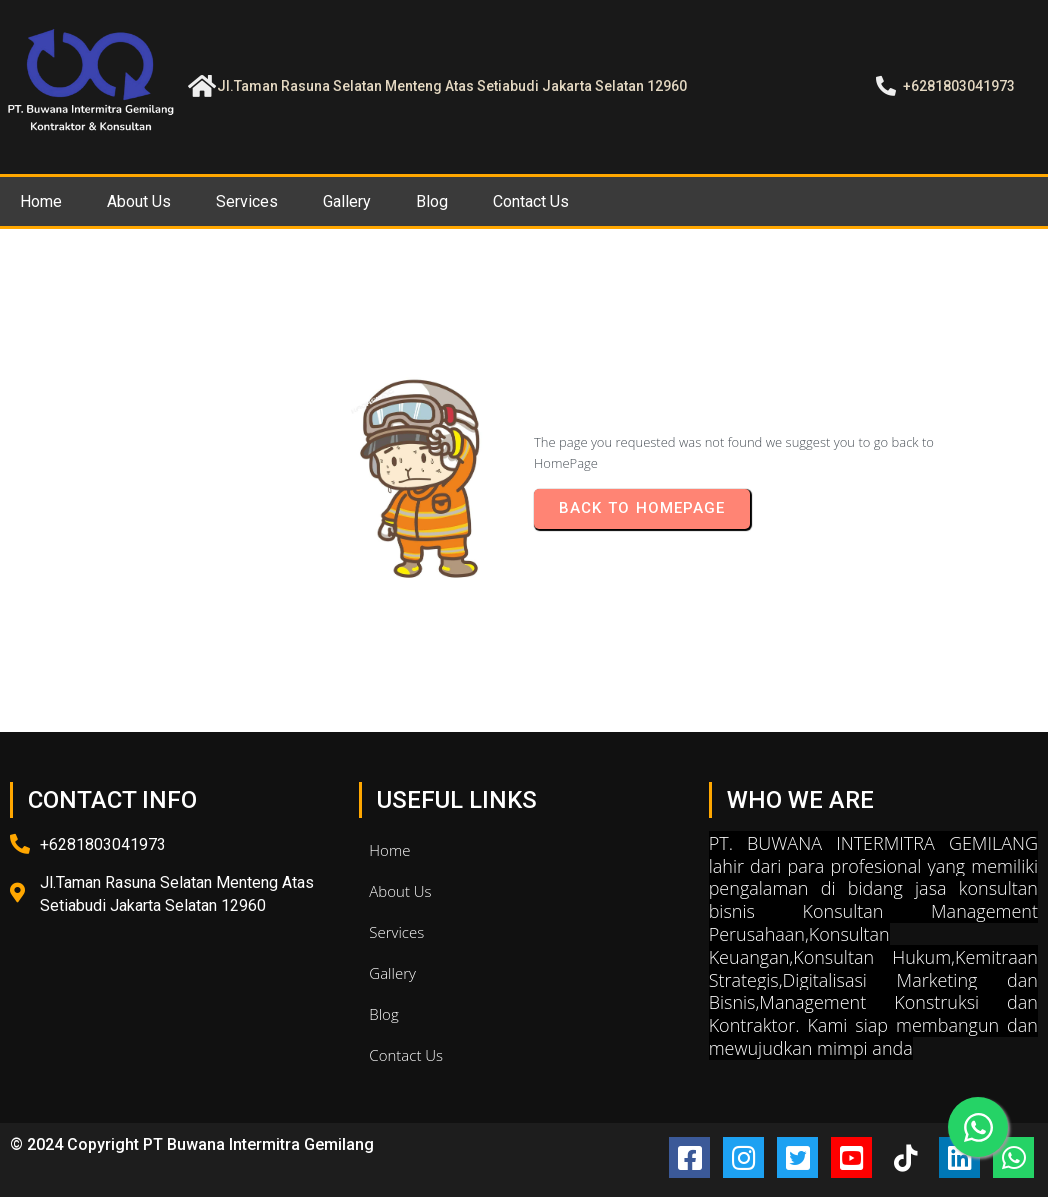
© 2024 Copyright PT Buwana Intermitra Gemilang (192, 1144)
